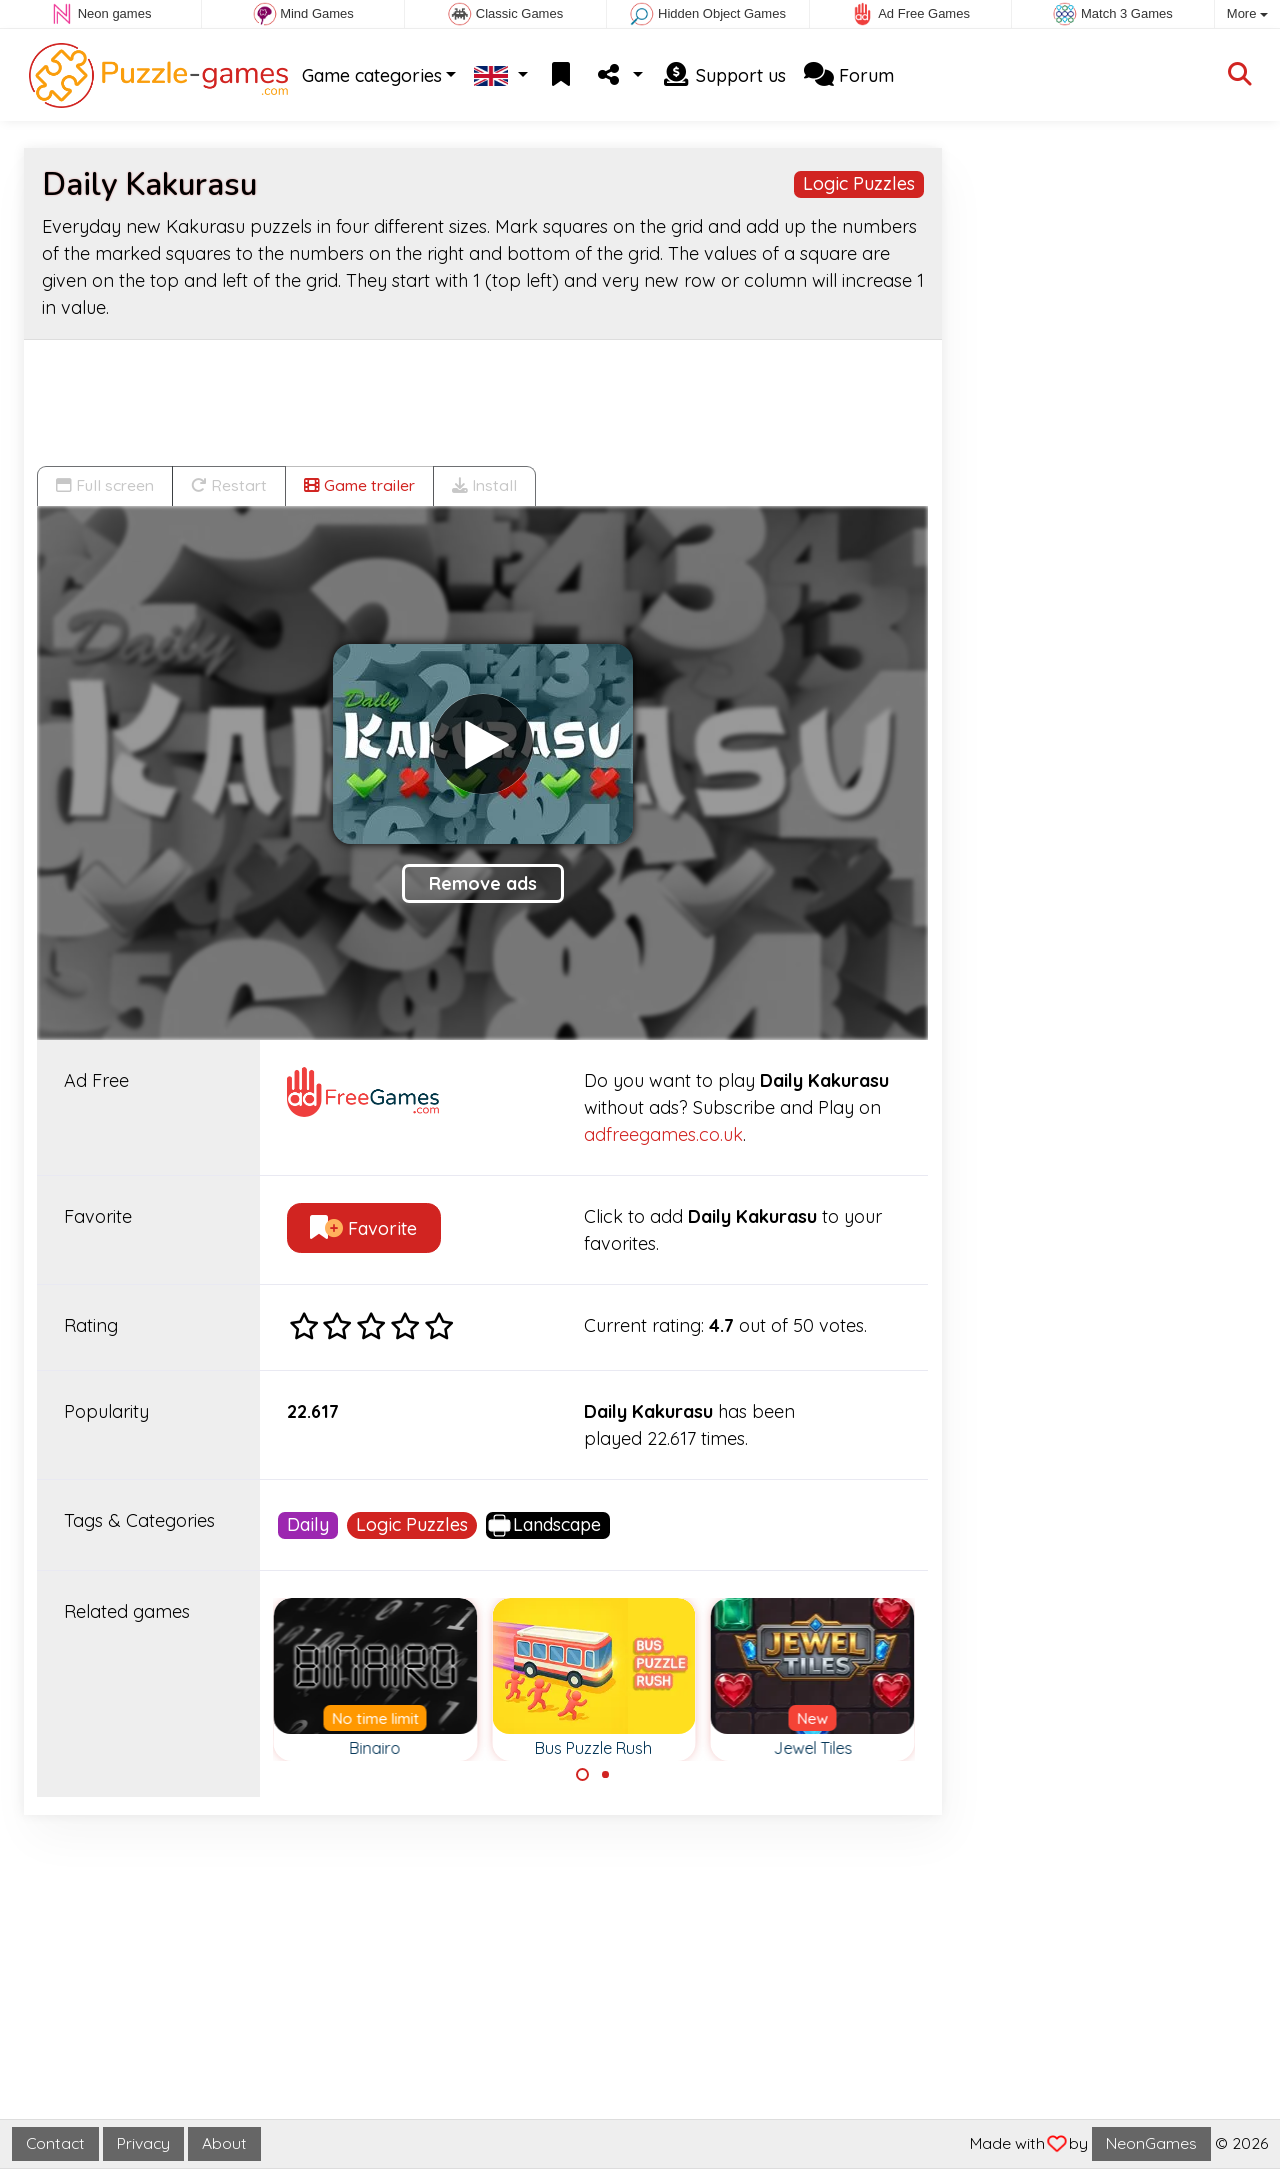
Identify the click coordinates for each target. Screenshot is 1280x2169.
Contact (55, 2143)
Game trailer (359, 485)
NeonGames (1151, 2143)
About (224, 2143)
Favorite (363, 1228)
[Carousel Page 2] (605, 1775)
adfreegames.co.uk (663, 1134)
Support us (723, 75)
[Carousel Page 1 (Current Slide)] (583, 1775)
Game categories (372, 75)
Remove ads (483, 883)
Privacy (143, 2143)
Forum (849, 75)
